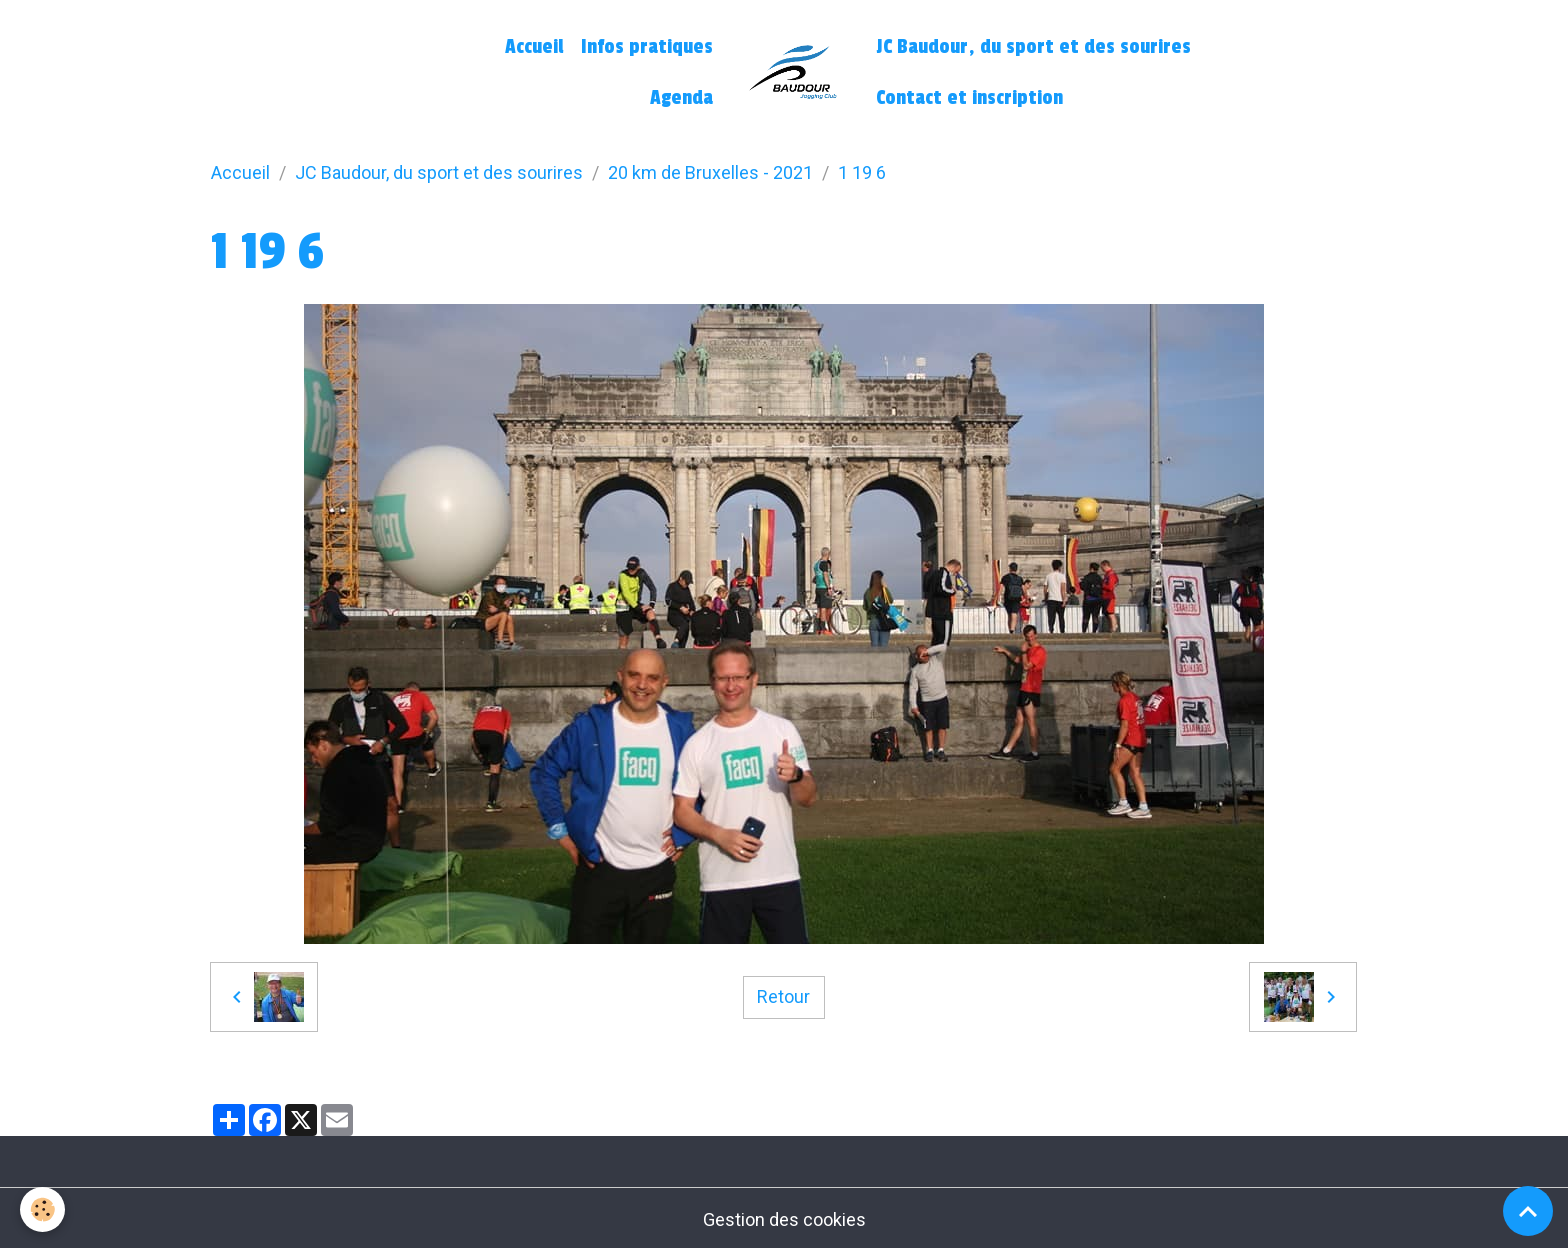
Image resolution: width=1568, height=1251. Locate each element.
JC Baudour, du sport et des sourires (1033, 47)
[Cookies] (42, 1209)
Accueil (534, 47)
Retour (783, 996)
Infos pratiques (647, 47)
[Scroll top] (1528, 1211)
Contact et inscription (969, 98)
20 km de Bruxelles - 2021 (710, 172)
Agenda (681, 98)
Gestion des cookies (784, 1219)
